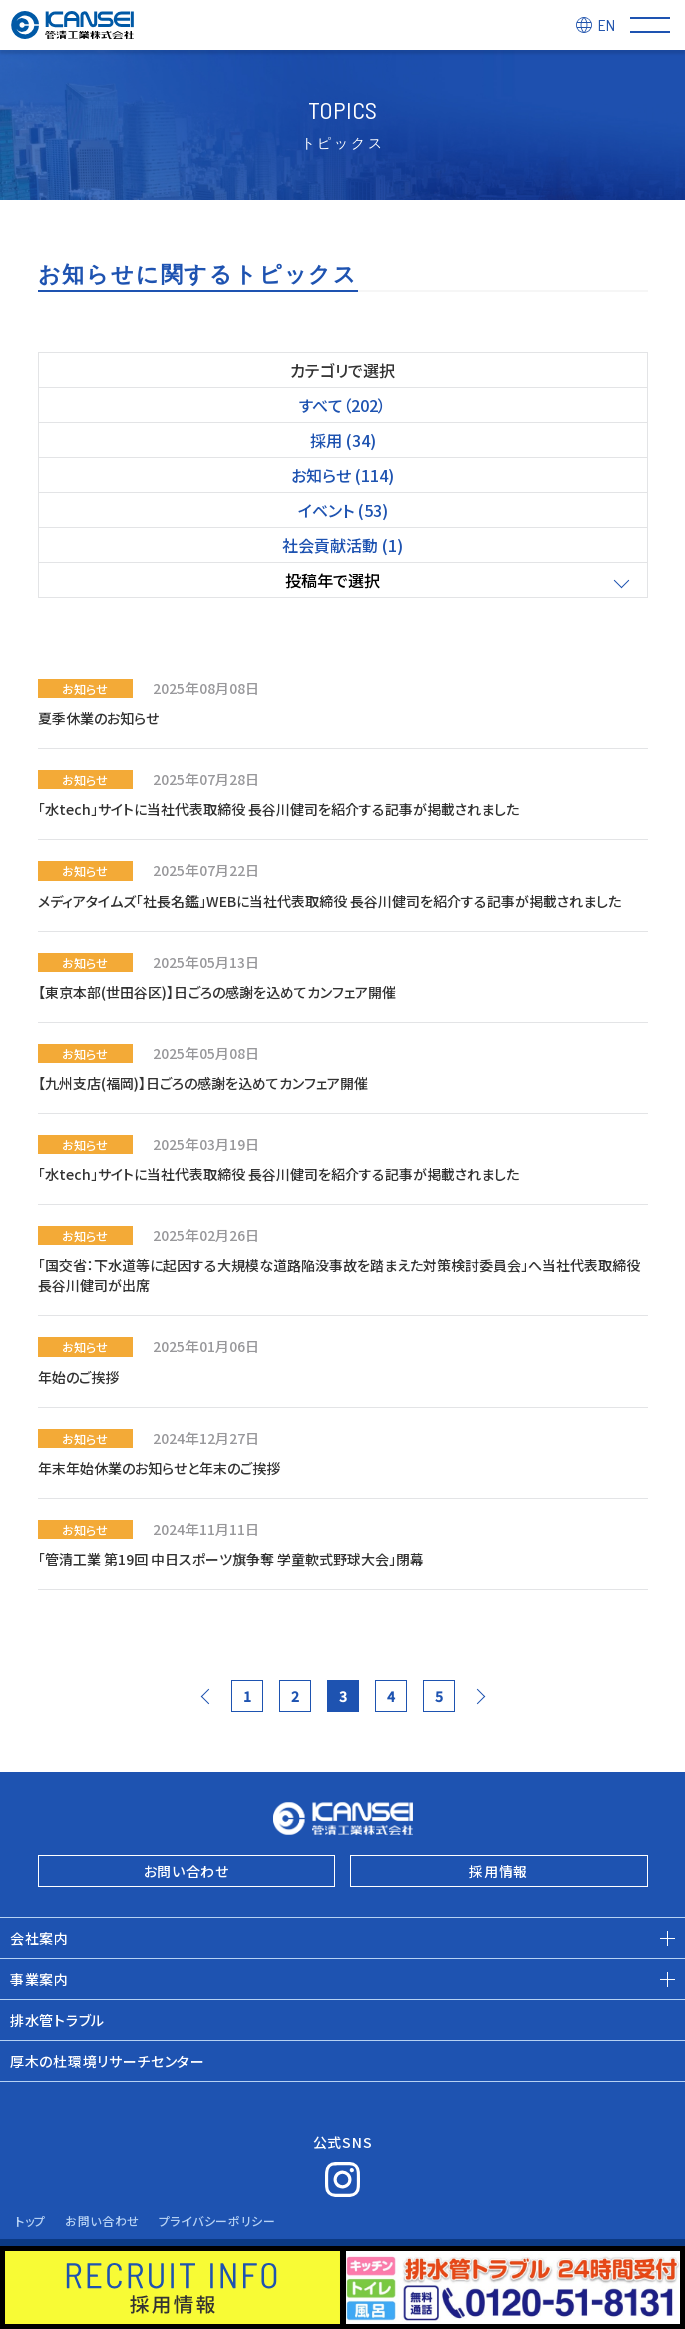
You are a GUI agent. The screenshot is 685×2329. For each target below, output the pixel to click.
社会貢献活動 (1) (342, 545)
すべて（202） (342, 405)
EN (606, 24)
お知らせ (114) (342, 475)
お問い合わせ (186, 1871)
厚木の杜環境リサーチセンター (107, 2061)
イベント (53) (343, 510)
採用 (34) (343, 440)
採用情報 (498, 1871)
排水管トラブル (57, 2020)
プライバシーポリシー (217, 2220)
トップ (30, 2220)
